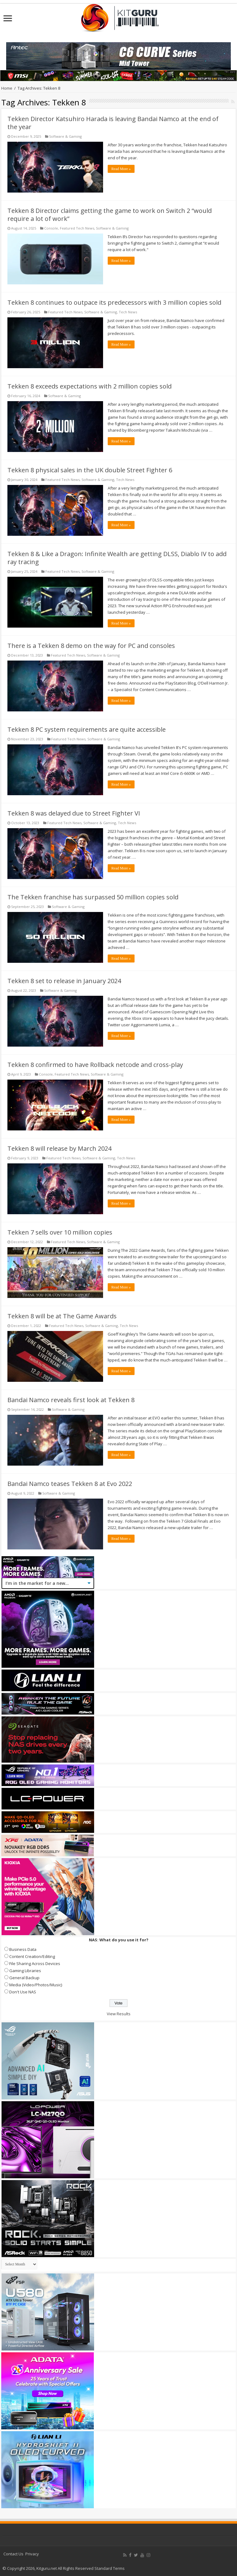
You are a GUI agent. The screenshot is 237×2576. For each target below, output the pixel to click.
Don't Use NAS (22, 1992)
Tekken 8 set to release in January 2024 (64, 981)
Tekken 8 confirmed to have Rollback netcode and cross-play (95, 1064)
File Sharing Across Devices (34, 1963)
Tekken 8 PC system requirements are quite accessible (86, 729)
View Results (119, 2013)
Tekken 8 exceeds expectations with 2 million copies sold (89, 386)
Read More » (121, 169)
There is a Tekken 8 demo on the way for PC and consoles (91, 645)
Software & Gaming (65, 136)
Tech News (128, 312)
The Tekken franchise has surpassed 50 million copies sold (92, 897)
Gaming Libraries (25, 1970)
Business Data (22, 1949)
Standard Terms (109, 2568)
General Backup (24, 1977)
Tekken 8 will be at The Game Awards (62, 1316)
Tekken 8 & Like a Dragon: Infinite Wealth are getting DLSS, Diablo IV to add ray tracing (117, 558)
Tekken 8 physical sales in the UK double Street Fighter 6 (89, 470)
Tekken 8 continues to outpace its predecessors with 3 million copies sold (114, 302)
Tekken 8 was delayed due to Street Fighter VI (73, 813)
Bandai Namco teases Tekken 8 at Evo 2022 (69, 1483)
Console (51, 228)
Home (6, 88)
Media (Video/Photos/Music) (35, 1985)
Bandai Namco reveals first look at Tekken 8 (71, 1400)
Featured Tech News (77, 228)
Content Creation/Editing (32, 1956)
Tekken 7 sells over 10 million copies (59, 1232)
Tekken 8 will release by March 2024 (59, 1148)
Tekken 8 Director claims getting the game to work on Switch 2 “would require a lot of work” (109, 214)
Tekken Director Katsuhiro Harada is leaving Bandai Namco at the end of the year (112, 123)
